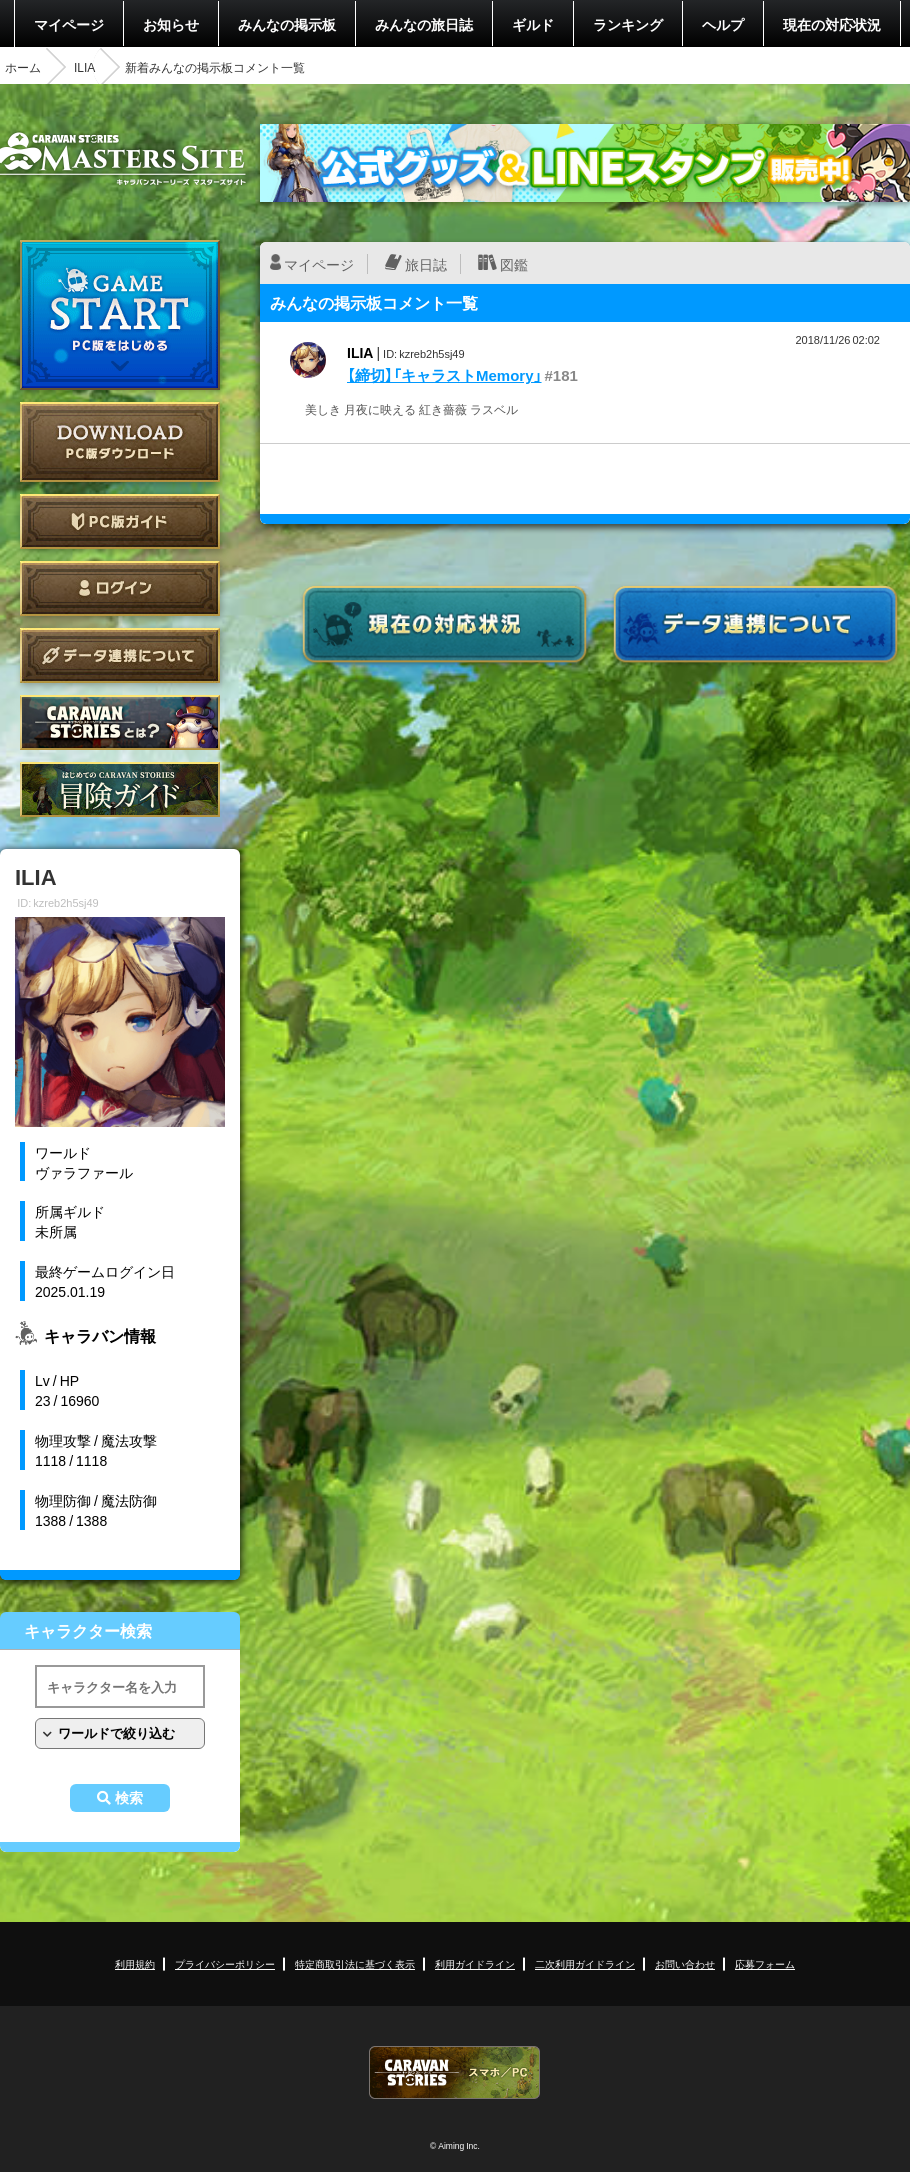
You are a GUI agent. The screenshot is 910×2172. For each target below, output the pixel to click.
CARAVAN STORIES (455, 2072)
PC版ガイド (120, 521)
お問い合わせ (685, 1963)
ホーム (23, 67)
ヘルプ (723, 24)
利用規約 (135, 1963)
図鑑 (514, 264)
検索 (129, 1798)
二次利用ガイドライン (585, 1963)
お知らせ (171, 24)
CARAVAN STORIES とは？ (120, 722)
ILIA (84, 67)
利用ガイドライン (475, 1963)
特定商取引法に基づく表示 (355, 1963)
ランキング (628, 24)
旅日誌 (426, 264)
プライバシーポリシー (225, 1963)
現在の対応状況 (832, 24)
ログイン (120, 588)
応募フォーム (765, 1963)
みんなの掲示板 (287, 24)
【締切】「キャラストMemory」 (444, 375)
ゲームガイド (120, 789)
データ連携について (120, 655)
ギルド (533, 24)
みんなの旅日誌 (424, 24)
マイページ (69, 24)
